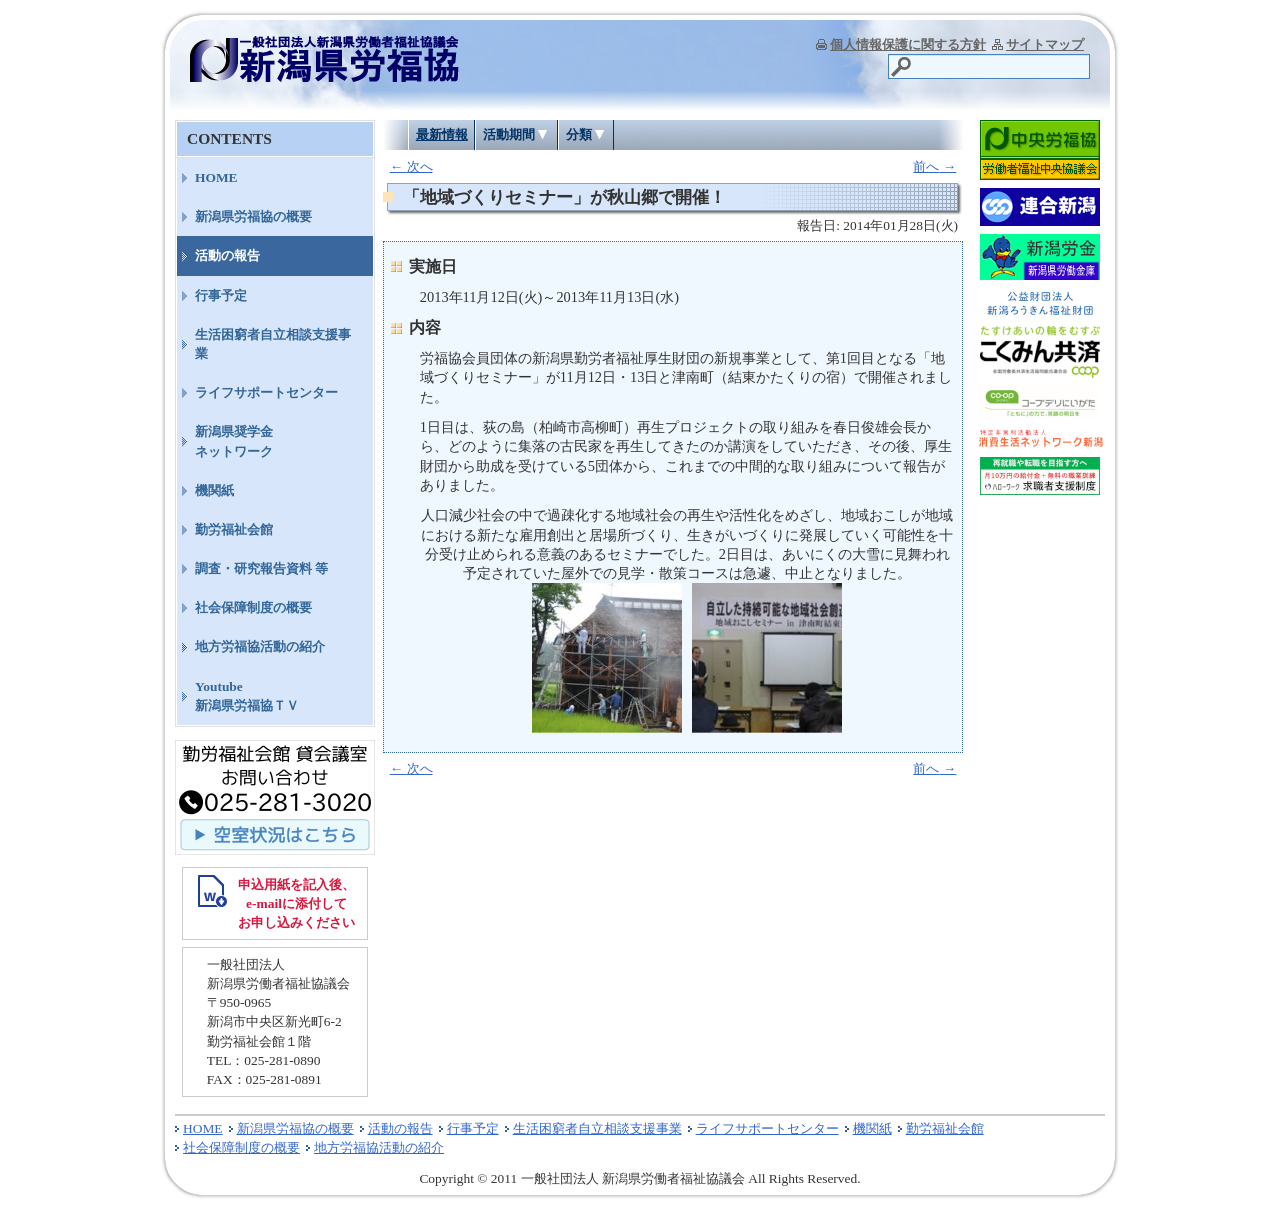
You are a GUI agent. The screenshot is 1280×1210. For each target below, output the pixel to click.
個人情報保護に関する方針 (908, 44)
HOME (216, 177)
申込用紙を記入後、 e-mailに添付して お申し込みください (296, 903)
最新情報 (442, 134)
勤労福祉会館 (234, 529)
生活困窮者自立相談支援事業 (273, 344)
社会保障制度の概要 (253, 607)
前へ (934, 166)
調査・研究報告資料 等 (261, 568)
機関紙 (214, 490)
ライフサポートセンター (266, 392)
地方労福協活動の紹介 (260, 646)
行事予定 (221, 295)
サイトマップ (1045, 44)
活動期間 (509, 134)
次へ (411, 166)
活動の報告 (227, 255)
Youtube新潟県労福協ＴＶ (247, 696)
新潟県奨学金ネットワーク (234, 441)
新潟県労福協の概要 (253, 216)
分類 (579, 134)
